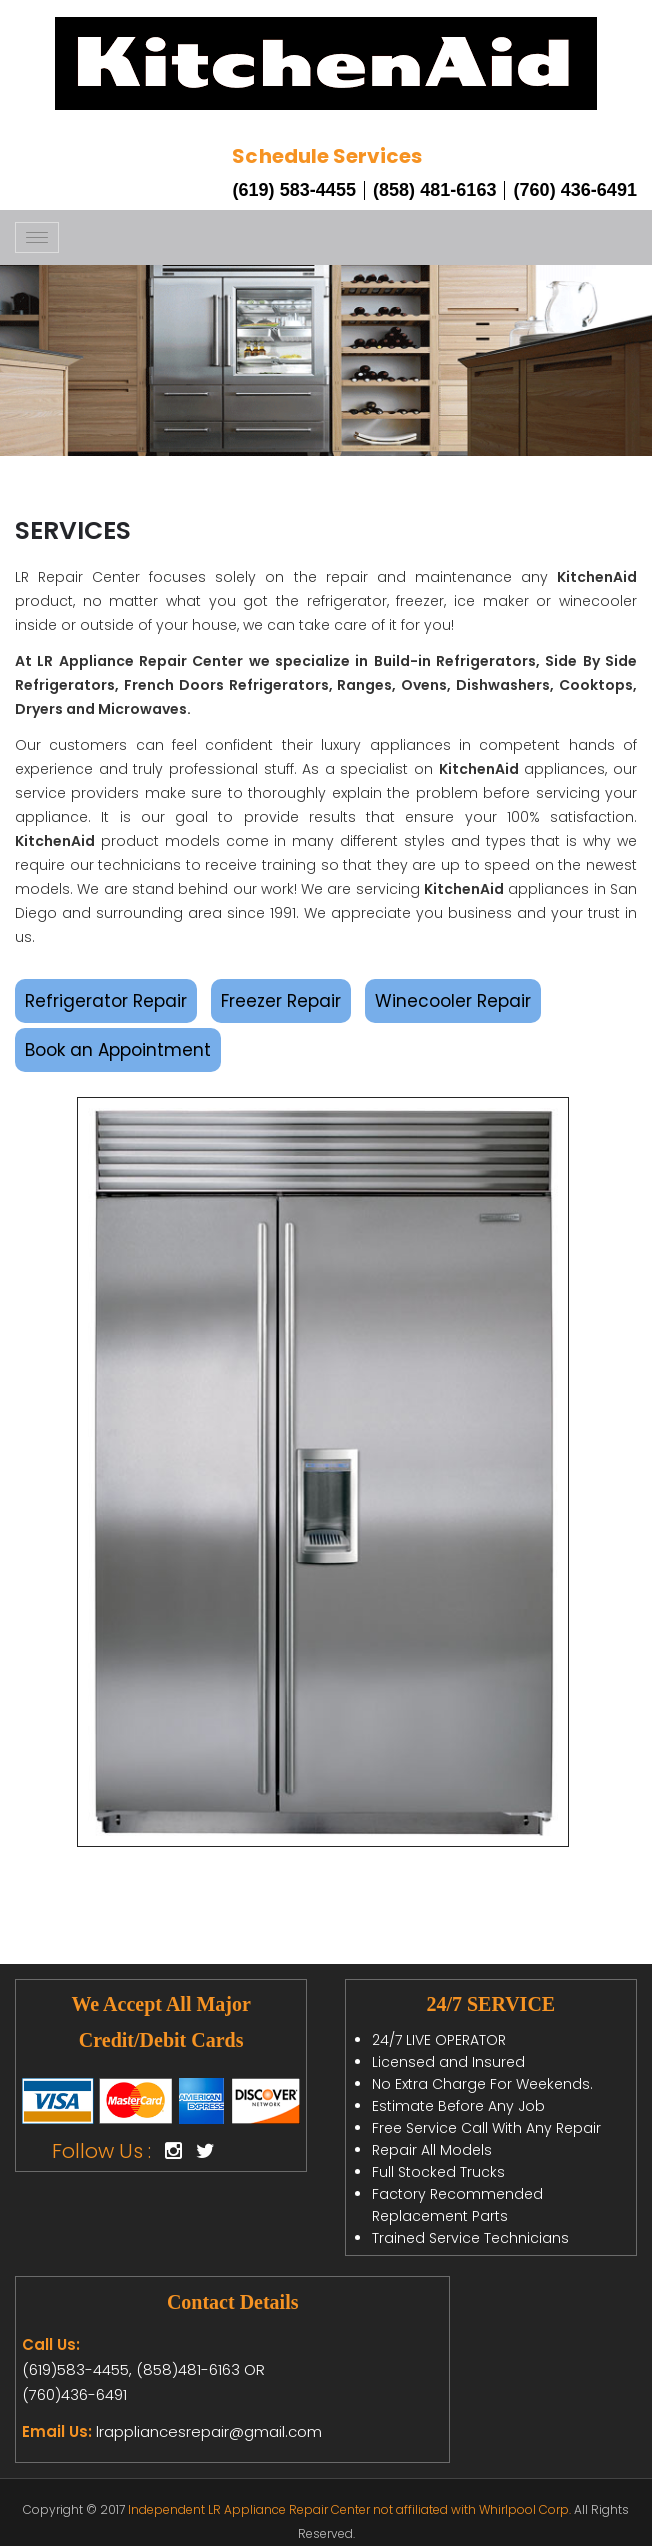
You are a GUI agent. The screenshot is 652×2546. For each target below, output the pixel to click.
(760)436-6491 (74, 2394)
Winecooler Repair (453, 1001)
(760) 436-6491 (575, 190)
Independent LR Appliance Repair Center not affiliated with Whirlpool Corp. (349, 2509)
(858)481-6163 (186, 2369)
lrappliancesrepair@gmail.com (209, 2431)
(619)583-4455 (75, 2369)
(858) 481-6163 (435, 190)
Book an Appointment (118, 1050)
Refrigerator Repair (106, 1001)
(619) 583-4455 (294, 190)
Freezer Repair (281, 1001)
